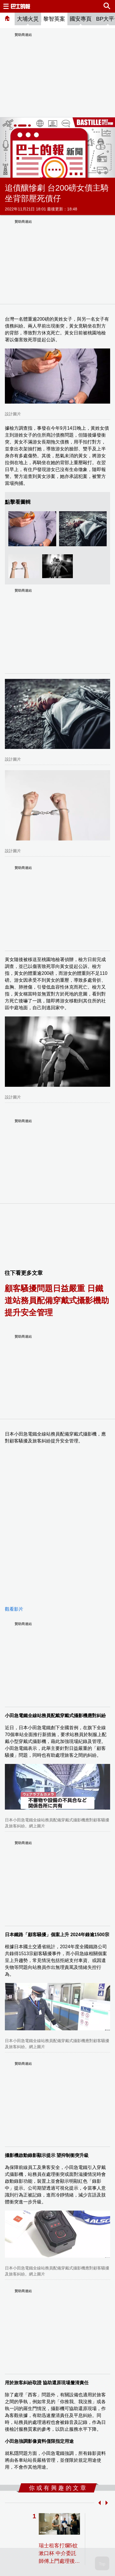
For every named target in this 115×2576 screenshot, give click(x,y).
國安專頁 (80, 19)
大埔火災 (28, 19)
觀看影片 (14, 1609)
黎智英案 (54, 19)
